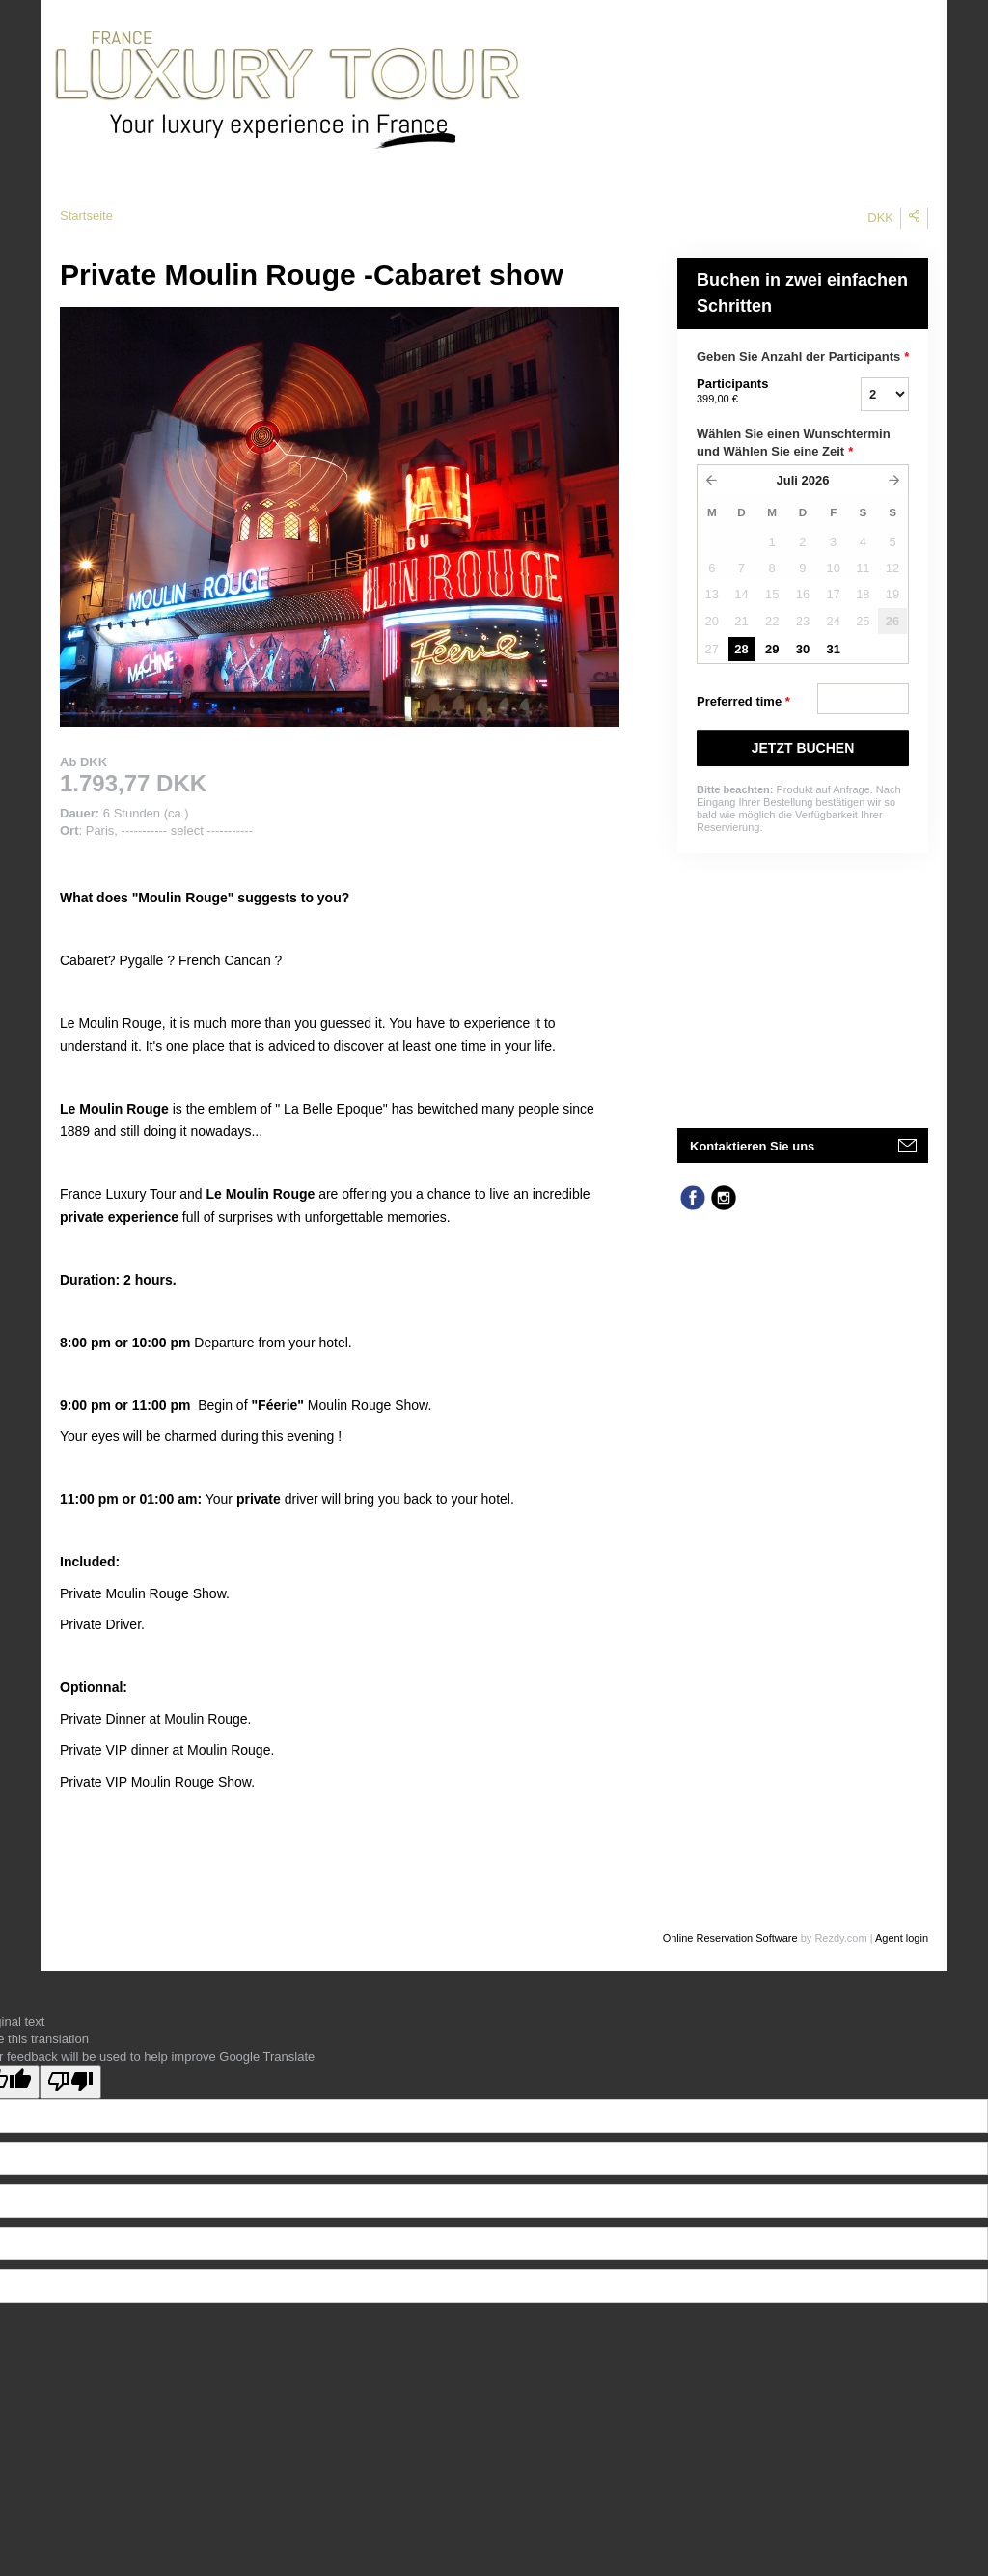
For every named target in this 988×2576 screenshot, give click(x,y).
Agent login (901, 1938)
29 (772, 649)
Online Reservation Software (730, 1938)
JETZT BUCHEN (803, 748)
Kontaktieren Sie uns (752, 1146)
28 (741, 649)
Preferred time (743, 701)
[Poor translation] (70, 2082)
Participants (754, 391)
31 (832, 649)
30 (803, 649)
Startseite (86, 215)
